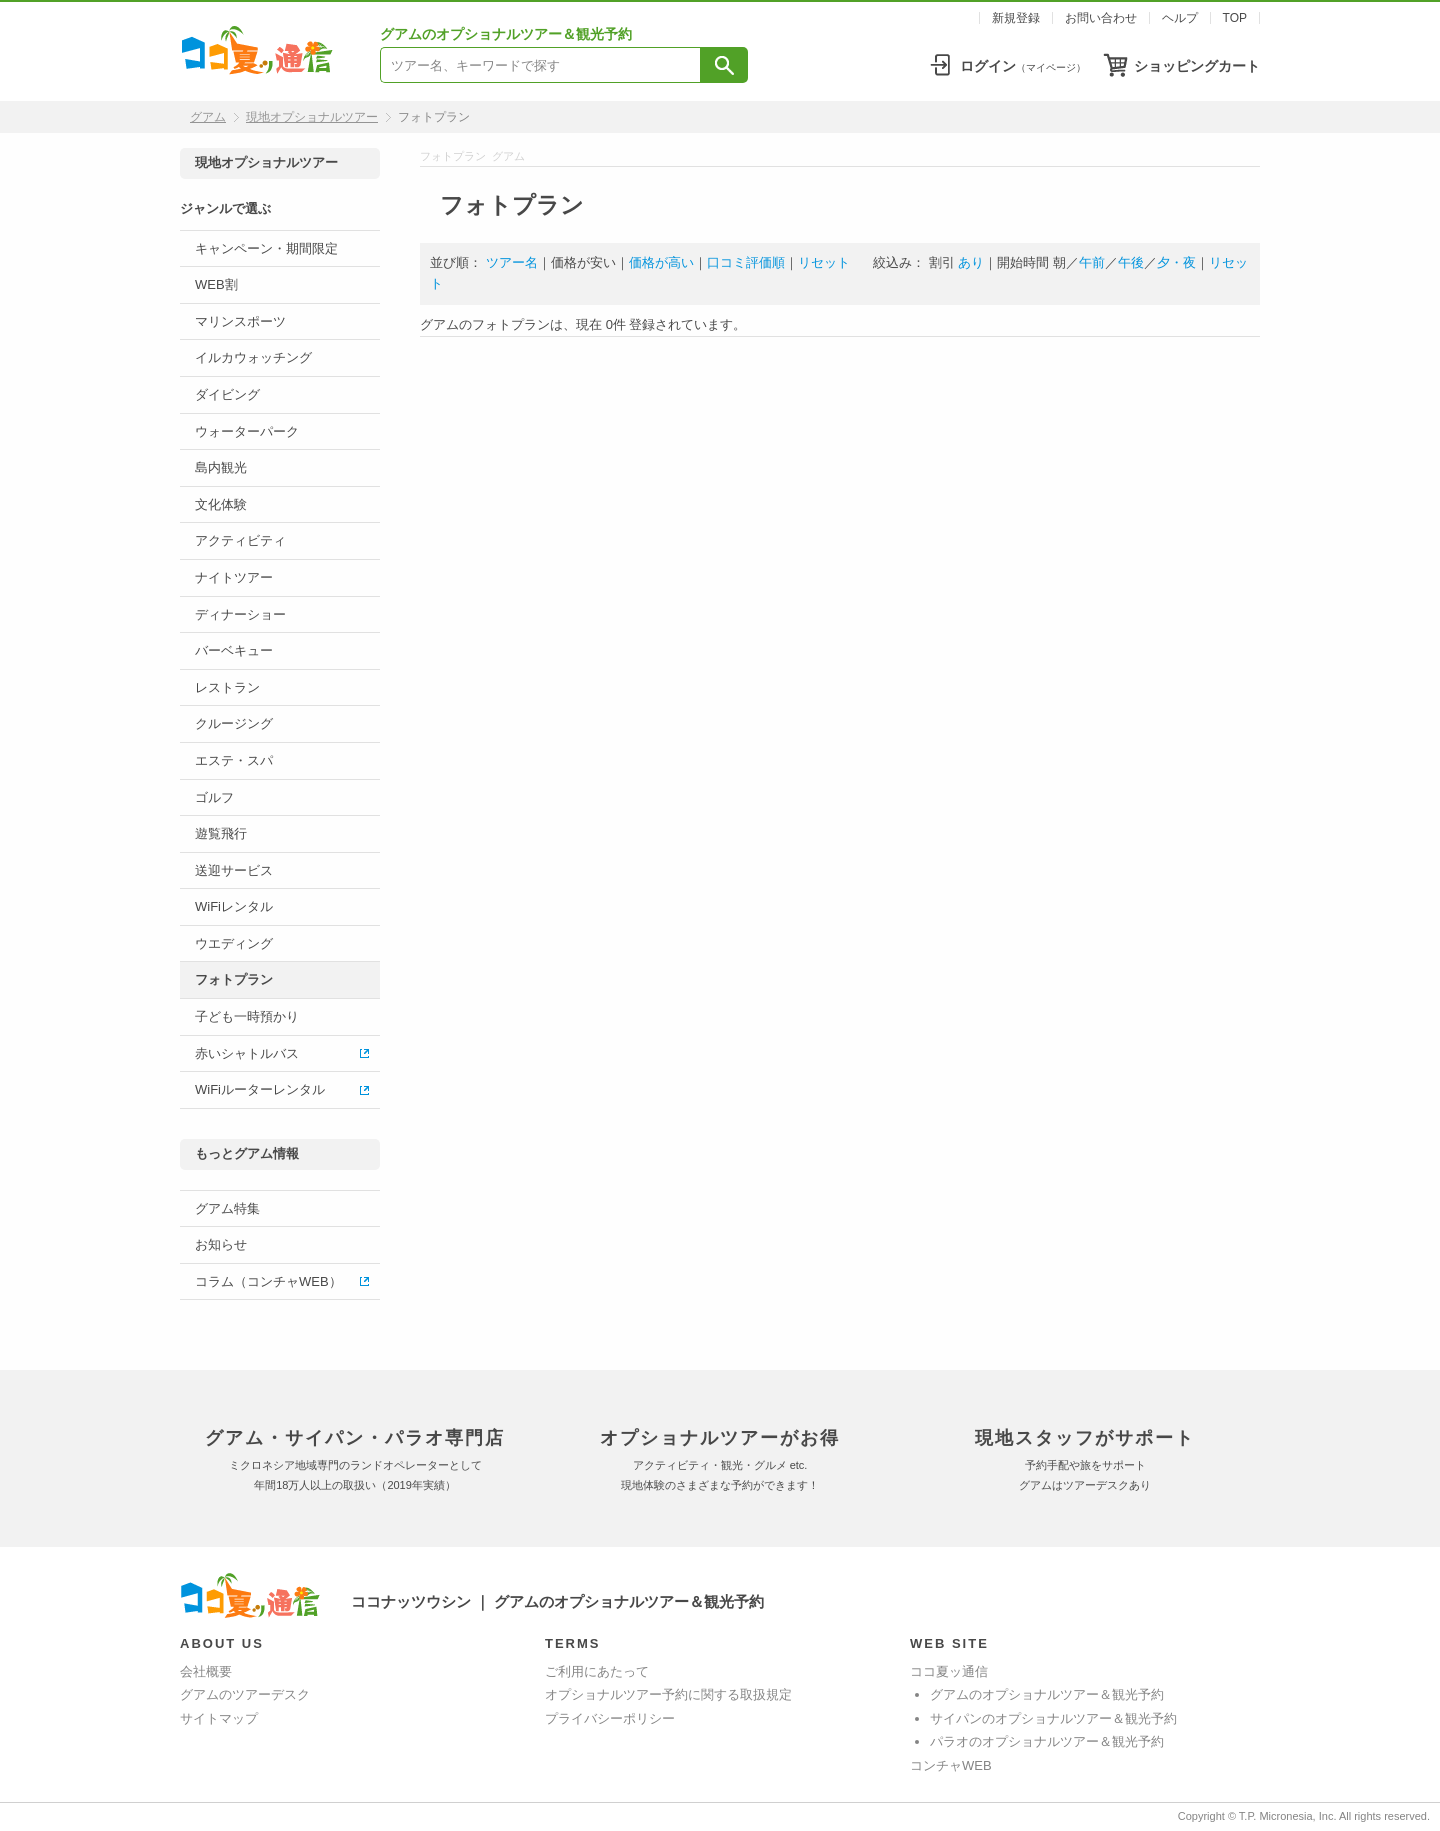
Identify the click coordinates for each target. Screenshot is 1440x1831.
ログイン (1023, 66)
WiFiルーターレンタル (260, 1089)
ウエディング (234, 943)
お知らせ (221, 1244)
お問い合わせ (1101, 18)
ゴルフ (214, 797)
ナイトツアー (234, 577)
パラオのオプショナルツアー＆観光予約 (1047, 1741)
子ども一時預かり (247, 1016)
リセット (824, 262)
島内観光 (221, 467)
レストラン (227, 687)
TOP (1235, 18)
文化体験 (221, 504)
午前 (1092, 262)
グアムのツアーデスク (245, 1694)
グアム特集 (227, 1208)
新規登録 (1016, 18)
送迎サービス (234, 870)
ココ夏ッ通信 (949, 1671)
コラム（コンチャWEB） (268, 1281)
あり (971, 262)
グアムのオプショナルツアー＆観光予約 (1047, 1694)
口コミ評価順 (746, 262)
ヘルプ (1180, 18)
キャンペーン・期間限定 (266, 248)
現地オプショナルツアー (312, 117)
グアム (208, 117)
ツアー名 (512, 262)
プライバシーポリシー (610, 1718)
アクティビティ (240, 540)
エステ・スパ (234, 760)
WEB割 (216, 284)
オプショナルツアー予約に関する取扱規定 (668, 1694)
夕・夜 (1176, 262)
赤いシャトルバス (247, 1053)
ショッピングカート (1197, 66)
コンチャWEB (951, 1765)
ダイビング (227, 394)
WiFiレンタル (234, 906)
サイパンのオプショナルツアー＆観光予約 (1053, 1718)
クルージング (234, 723)
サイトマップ (219, 1718)
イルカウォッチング (253, 357)
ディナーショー (240, 614)
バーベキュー (234, 650)
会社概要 (206, 1671)
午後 (1131, 262)
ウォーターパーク (247, 431)
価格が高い (661, 262)
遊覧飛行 (221, 833)
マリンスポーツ (240, 321)
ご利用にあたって (597, 1671)
